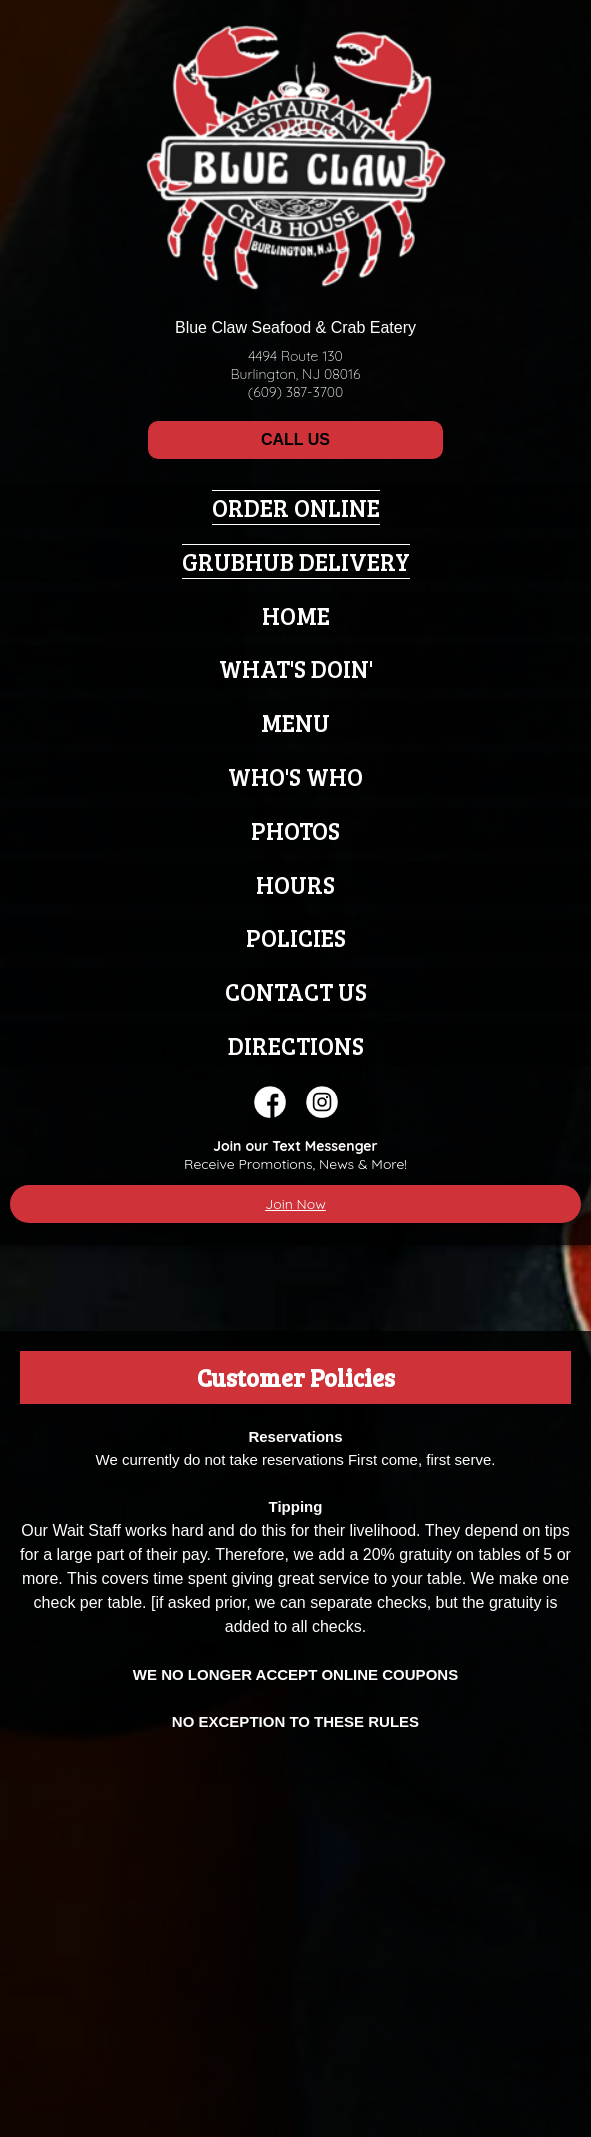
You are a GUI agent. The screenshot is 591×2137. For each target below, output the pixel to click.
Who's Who (295, 776)
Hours (295, 884)
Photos (295, 830)
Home (296, 615)
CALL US (295, 439)
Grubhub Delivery (296, 561)
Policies (296, 937)
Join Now (295, 1204)
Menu (295, 722)
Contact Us (296, 991)
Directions (296, 1045)
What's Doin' (296, 668)
